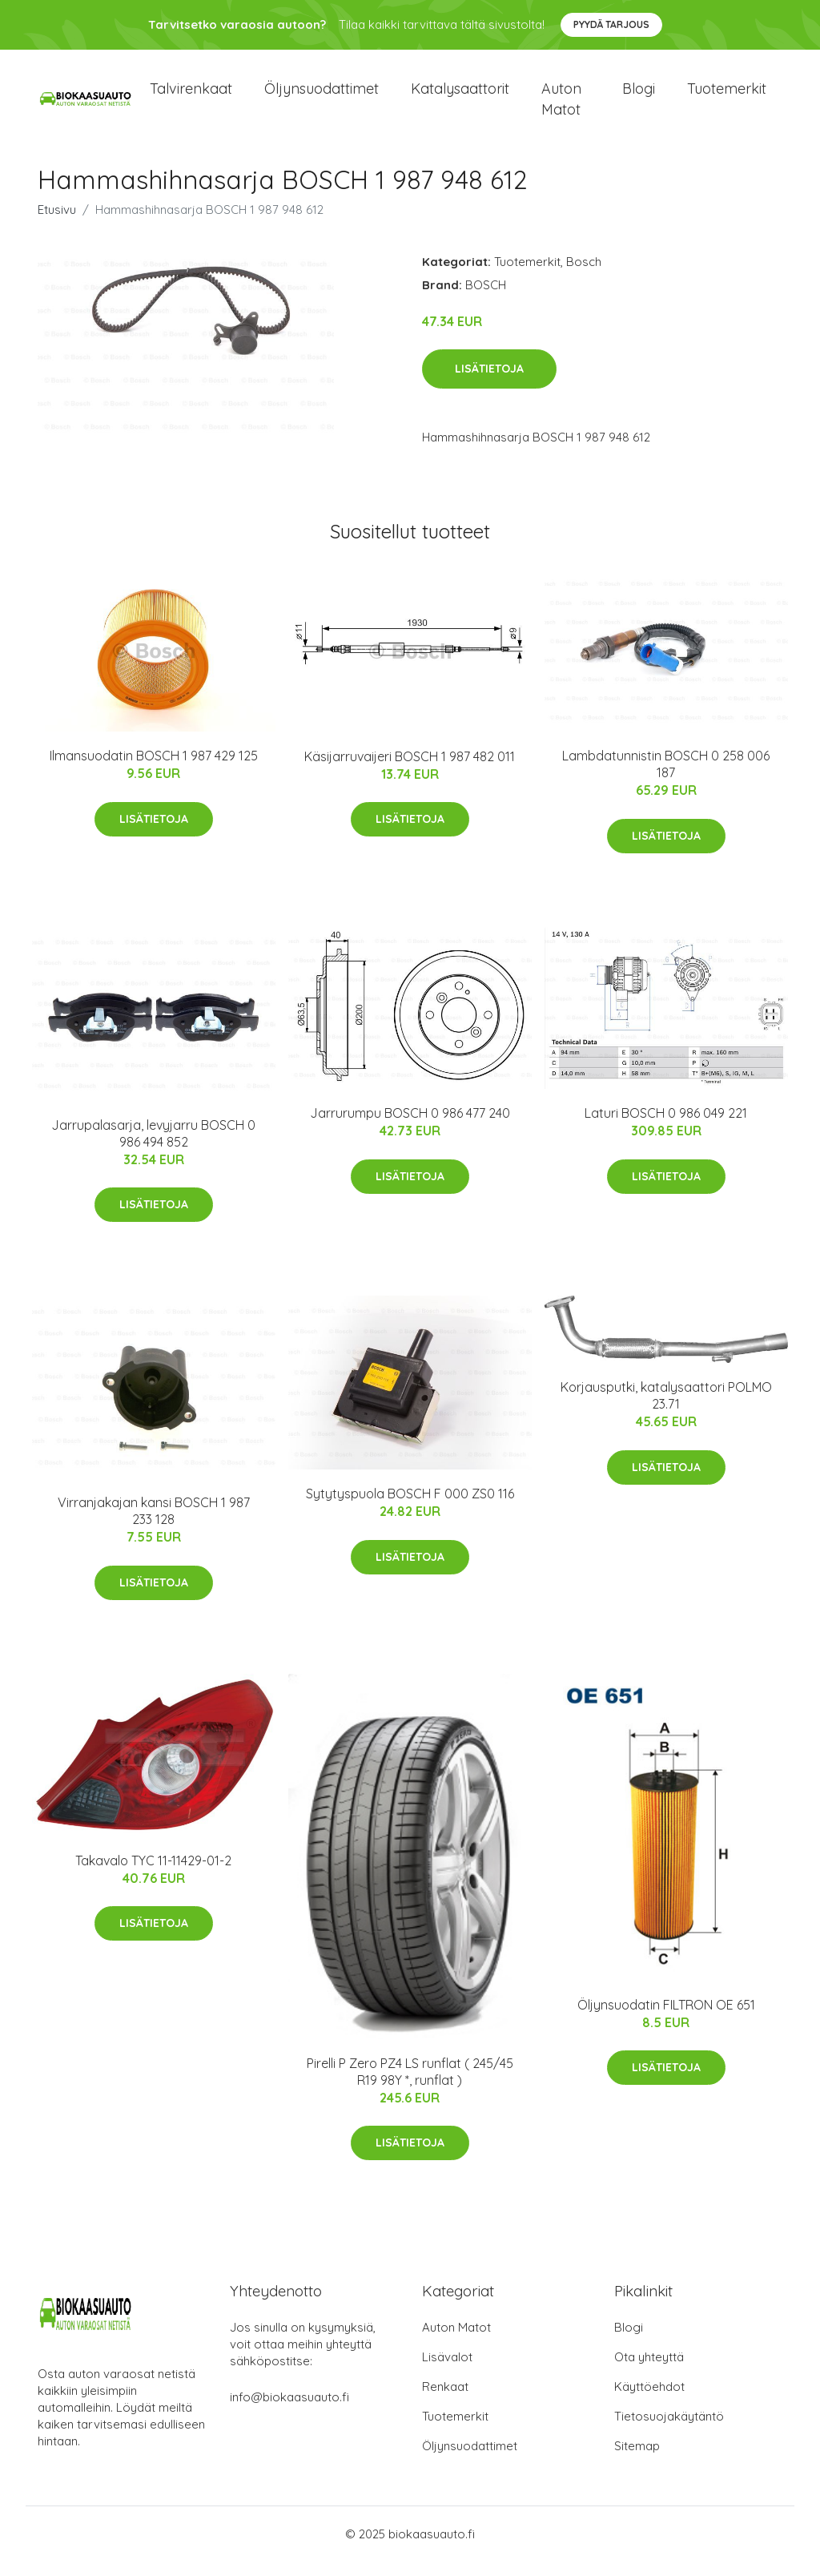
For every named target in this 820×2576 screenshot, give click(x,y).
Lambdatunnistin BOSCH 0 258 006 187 (666, 777)
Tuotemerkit (726, 96)
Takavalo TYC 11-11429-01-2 (153, 1874)
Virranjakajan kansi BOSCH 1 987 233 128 (154, 1524)
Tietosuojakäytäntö (669, 2430)
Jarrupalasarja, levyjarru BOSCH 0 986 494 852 (153, 1147)
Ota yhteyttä (649, 2371)
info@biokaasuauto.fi (289, 2411)
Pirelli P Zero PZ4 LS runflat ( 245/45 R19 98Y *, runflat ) (410, 2085)
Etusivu (57, 223)
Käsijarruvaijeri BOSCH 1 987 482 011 (409, 770)
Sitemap (637, 2460)
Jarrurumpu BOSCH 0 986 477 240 (410, 1127)
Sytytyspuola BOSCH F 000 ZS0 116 (410, 1507)
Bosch (583, 275)
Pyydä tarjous (611, 24)
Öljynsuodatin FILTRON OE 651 (666, 2018)
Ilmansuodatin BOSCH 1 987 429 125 (154, 769)
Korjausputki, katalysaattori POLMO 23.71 (666, 1409)
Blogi (638, 96)
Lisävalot (447, 2371)
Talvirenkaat (191, 96)
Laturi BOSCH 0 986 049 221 (666, 1127)
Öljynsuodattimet (321, 96)
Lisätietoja (489, 383)
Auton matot (561, 106)
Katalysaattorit (460, 96)
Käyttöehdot (649, 2401)
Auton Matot (456, 2341)
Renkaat (445, 2401)
